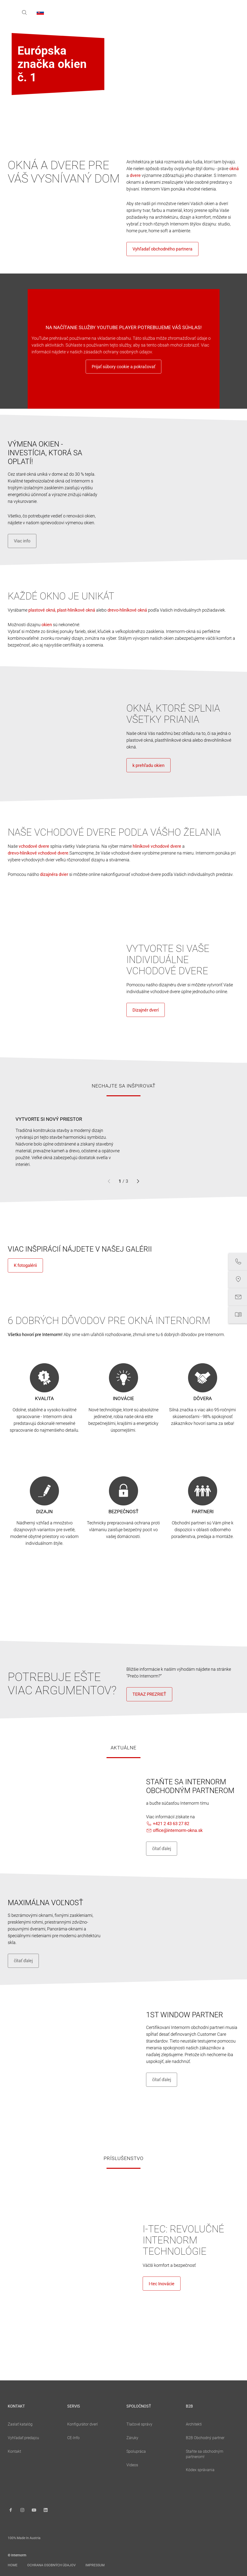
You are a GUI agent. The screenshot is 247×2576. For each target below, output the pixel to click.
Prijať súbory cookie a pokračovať (123, 366)
